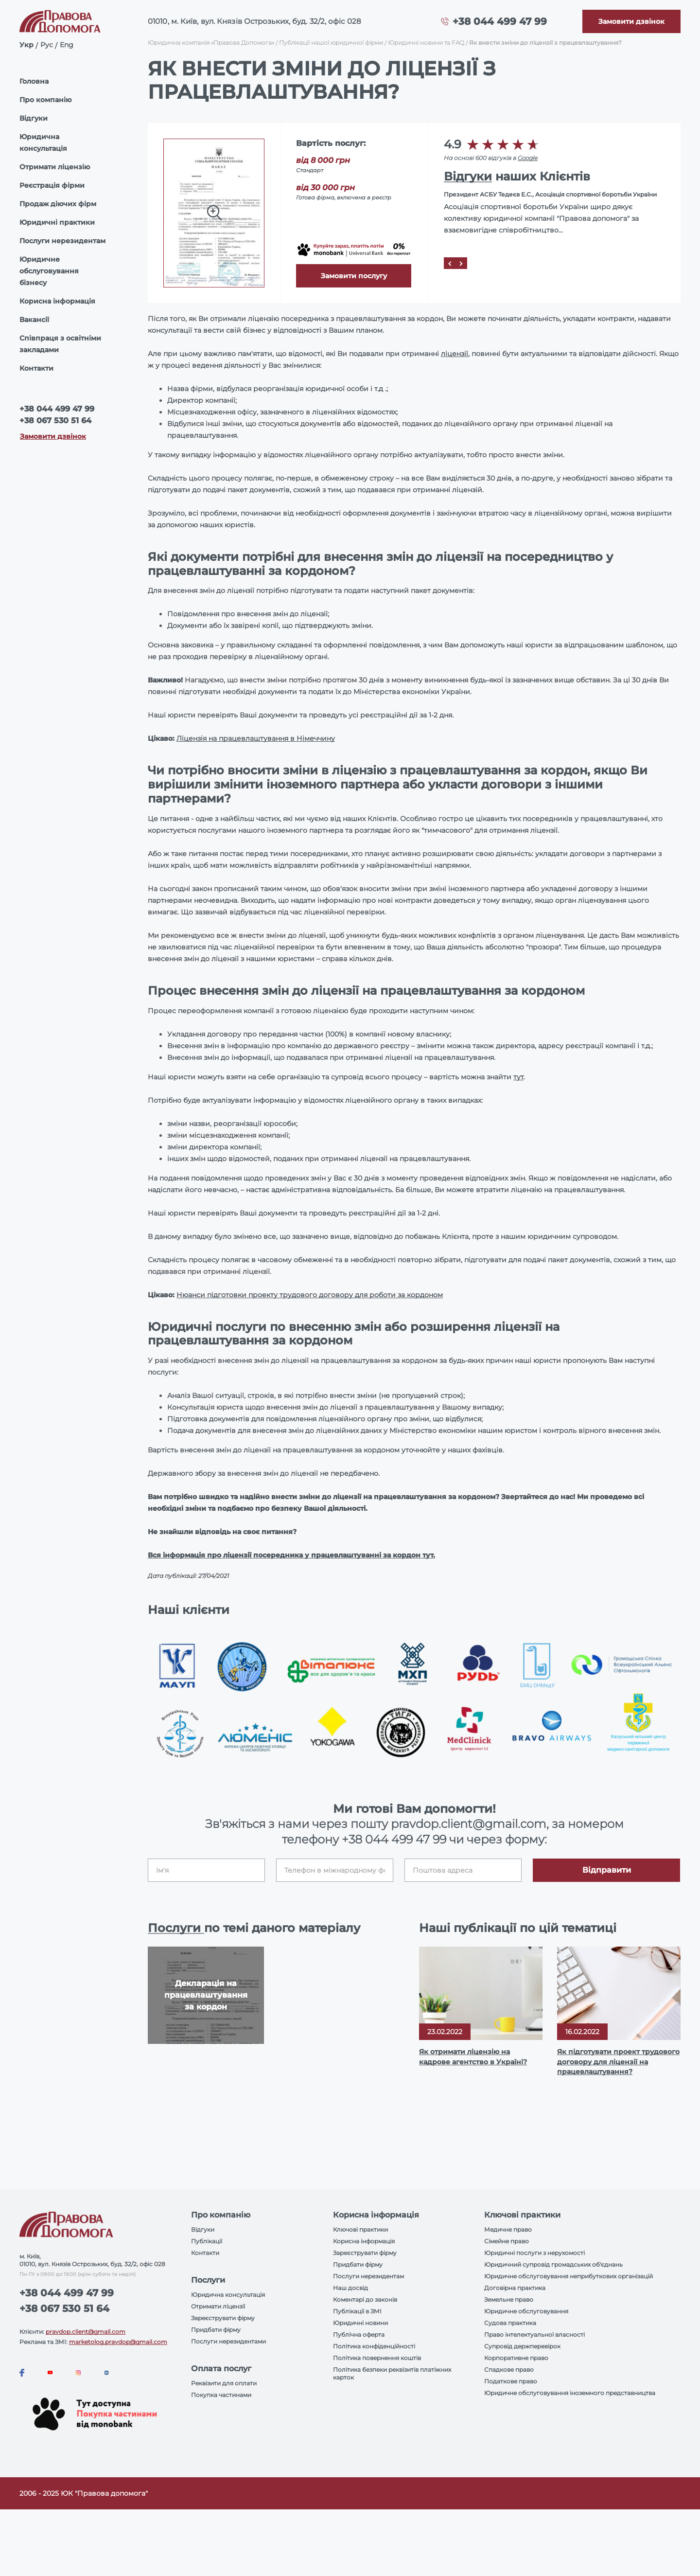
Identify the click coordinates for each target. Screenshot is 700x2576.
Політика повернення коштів (377, 2357)
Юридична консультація (43, 142)
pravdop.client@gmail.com (85, 2331)
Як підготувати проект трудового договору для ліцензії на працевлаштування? (618, 2061)
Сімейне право (506, 2241)
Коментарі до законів (365, 2299)
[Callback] (631, 21)
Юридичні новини (360, 2322)
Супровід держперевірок (522, 2346)
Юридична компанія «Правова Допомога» (211, 42)
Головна (34, 81)
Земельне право (508, 2299)
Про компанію (45, 99)
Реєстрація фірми (52, 185)
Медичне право (508, 2229)
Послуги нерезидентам (62, 240)
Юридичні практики (57, 222)
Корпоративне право (516, 2357)
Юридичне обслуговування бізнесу (49, 271)
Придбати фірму (216, 2329)
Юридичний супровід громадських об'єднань (553, 2264)
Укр (26, 44)
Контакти (36, 368)
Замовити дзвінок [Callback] (53, 436)
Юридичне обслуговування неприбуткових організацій (568, 2276)
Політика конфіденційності (374, 2346)
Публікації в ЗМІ (357, 2311)
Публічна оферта (359, 2334)
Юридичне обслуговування (526, 2311)
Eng (66, 44)
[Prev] (449, 263)
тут (518, 1077)
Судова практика (510, 2322)
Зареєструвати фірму (223, 2318)
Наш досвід (350, 2287)
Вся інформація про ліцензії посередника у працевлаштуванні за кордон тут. (291, 1555)
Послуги (176, 1928)
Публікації (206, 2241)
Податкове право (510, 2381)
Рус (46, 44)
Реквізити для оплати (224, 2383)
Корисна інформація (57, 301)
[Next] (461, 263)
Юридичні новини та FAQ (426, 42)
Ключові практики (360, 2229)
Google (528, 157)
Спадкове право (509, 2369)
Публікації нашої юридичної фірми (331, 42)
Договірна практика (514, 2287)
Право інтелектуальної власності (534, 2334)
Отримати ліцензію (54, 166)
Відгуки (33, 118)
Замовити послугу (354, 275)
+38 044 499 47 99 (500, 21)
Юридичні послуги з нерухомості (534, 2252)
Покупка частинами (221, 2394)
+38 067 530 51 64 (55, 420)
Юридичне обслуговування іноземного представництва (569, 2393)
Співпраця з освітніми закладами (60, 344)
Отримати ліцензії (218, 2306)
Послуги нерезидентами (228, 2341)
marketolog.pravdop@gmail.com (118, 2341)
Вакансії (34, 319)
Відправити (606, 1870)
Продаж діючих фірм (57, 203)
